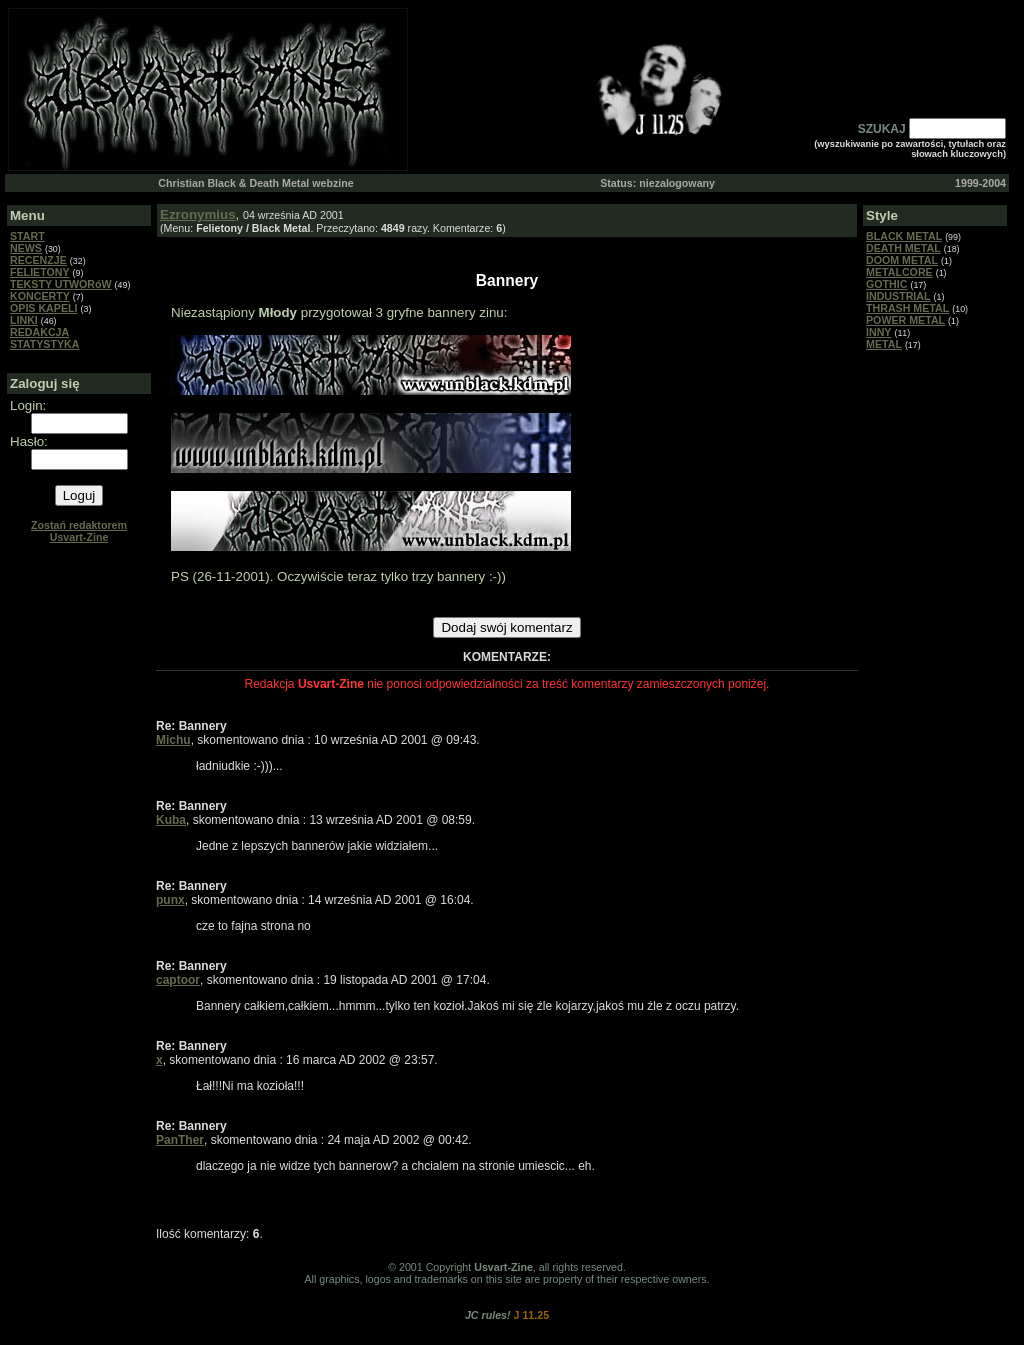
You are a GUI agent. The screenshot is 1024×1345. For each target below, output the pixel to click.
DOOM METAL (902, 260)
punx (170, 900)
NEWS (26, 248)
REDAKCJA (39, 332)
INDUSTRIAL (898, 296)
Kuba (171, 820)
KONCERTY (40, 296)
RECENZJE (38, 260)
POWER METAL (905, 320)
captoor (178, 980)
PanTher (180, 1140)
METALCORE (899, 272)
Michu (173, 740)
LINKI (24, 320)
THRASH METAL (907, 308)
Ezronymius (198, 214)
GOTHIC (886, 284)
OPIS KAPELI (44, 308)
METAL (884, 344)
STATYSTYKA (44, 344)
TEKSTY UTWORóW (61, 284)
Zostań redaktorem (79, 531)
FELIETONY (40, 272)
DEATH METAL (903, 248)
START (27, 236)
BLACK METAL (904, 236)
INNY (878, 332)
